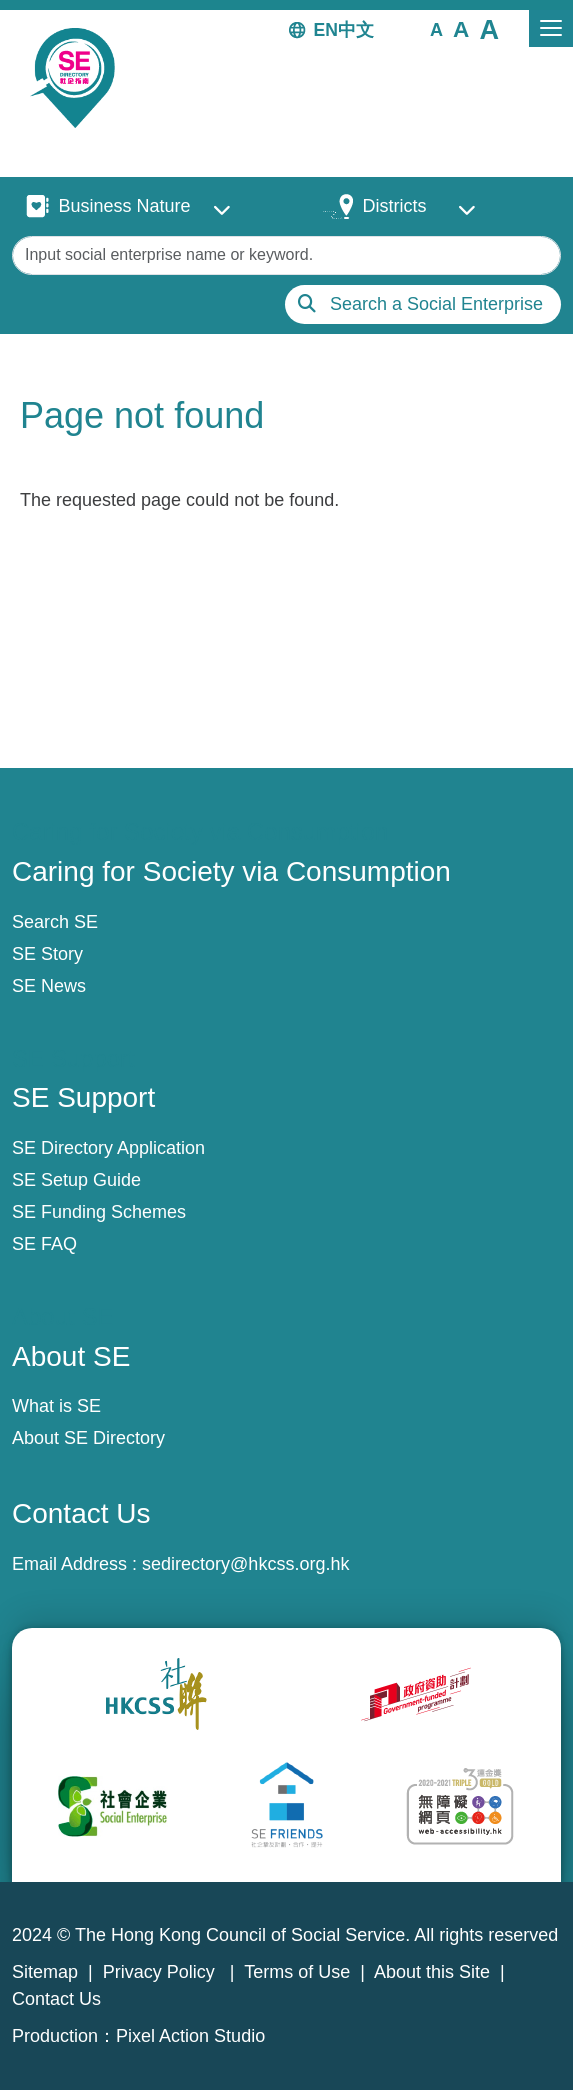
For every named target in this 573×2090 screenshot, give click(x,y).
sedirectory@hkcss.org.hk (245, 1564)
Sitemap (45, 1972)
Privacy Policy (161, 1972)
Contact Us (56, 1999)
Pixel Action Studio (190, 2036)
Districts (394, 206)
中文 (356, 30)
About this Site (432, 1972)
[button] (436, 29)
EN (326, 30)
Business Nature (124, 206)
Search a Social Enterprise (436, 304)
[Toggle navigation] (551, 28)
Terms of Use (297, 1972)
